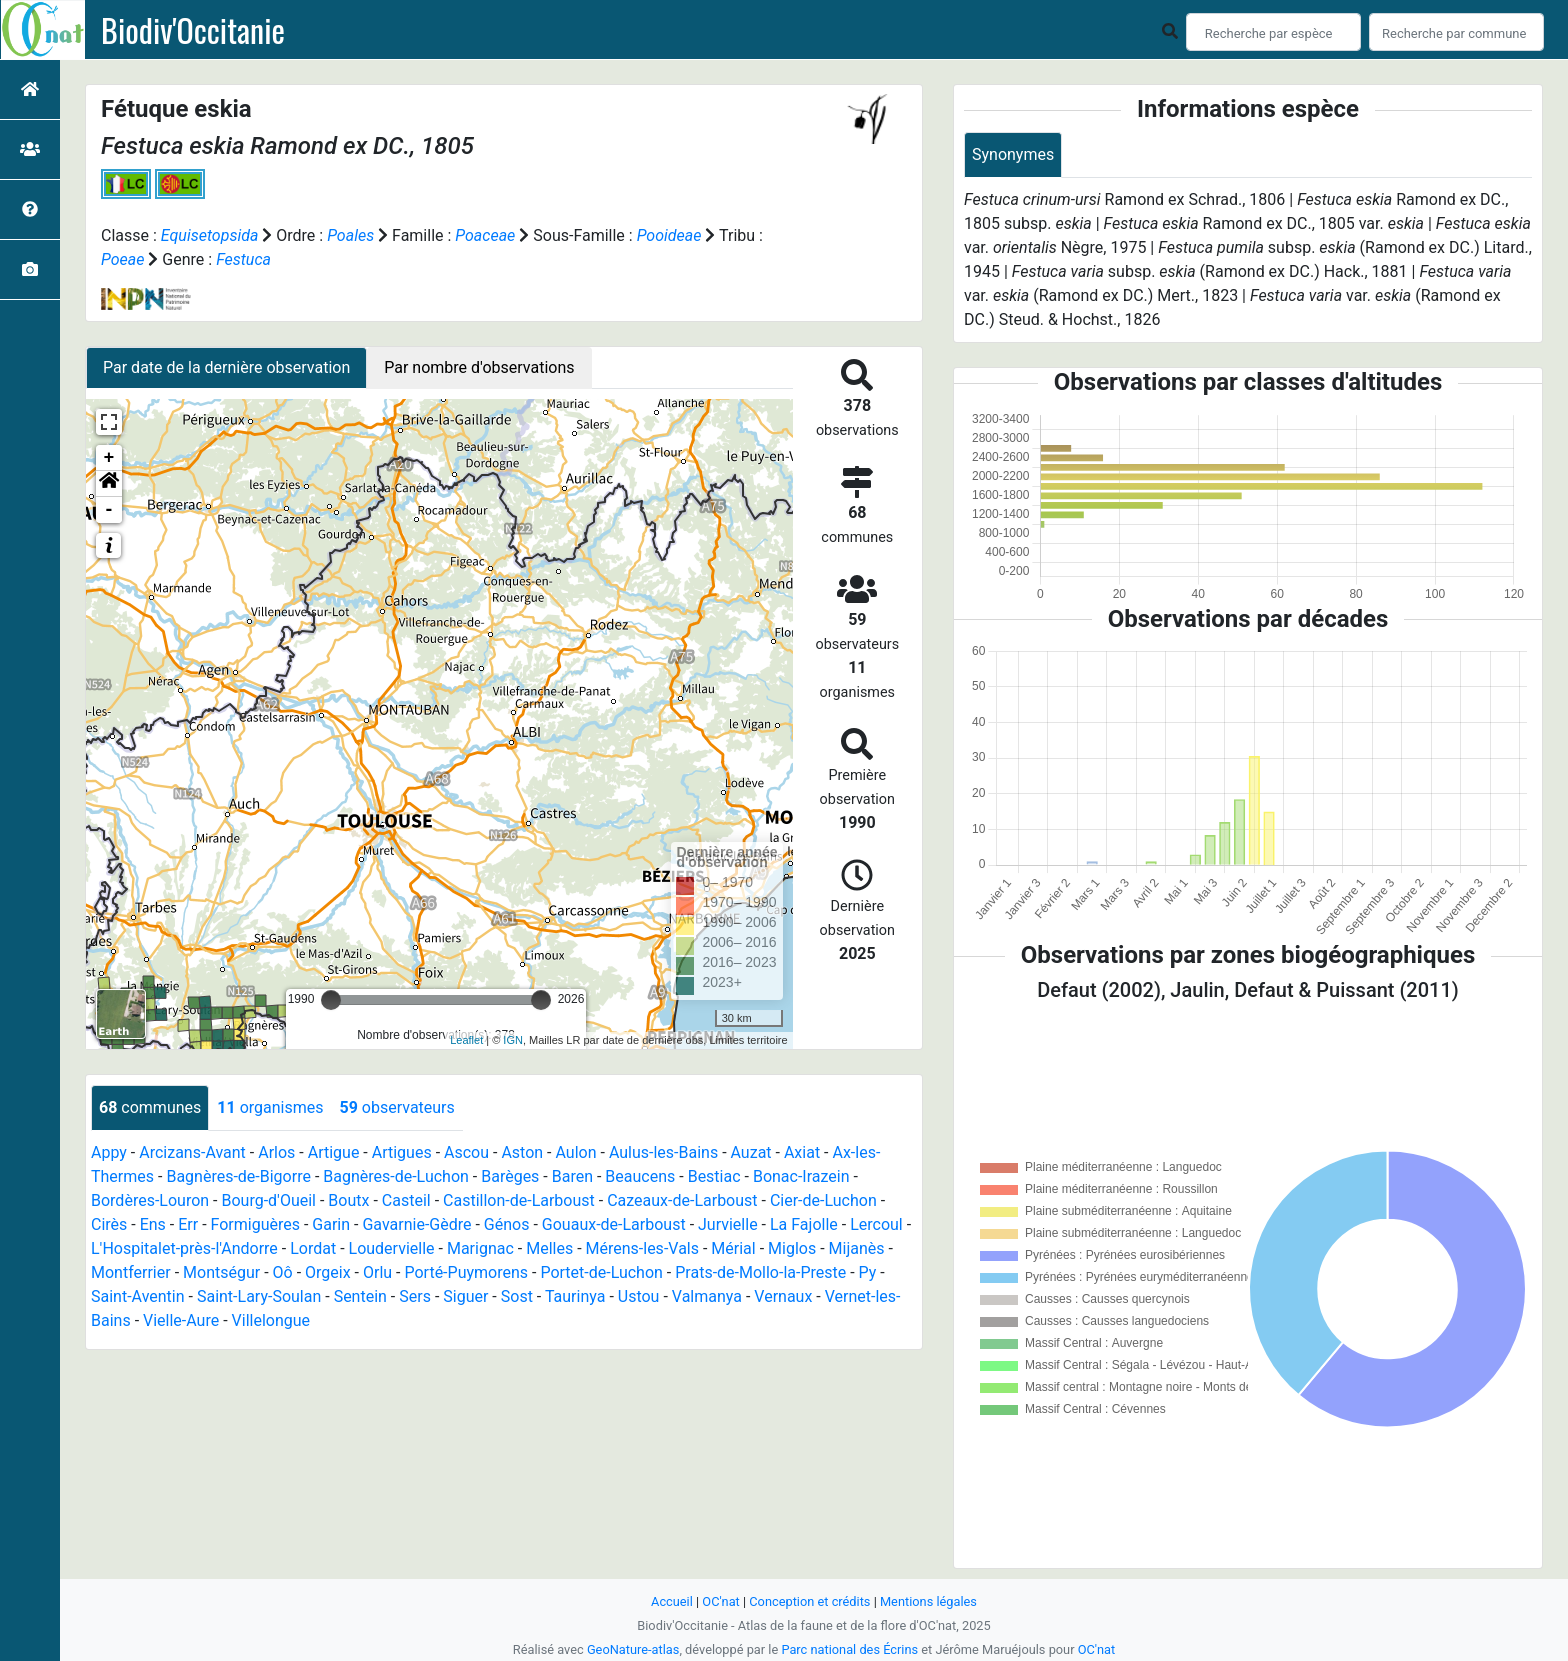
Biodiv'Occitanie (193, 30)
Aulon (575, 1152)
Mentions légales (928, 1601)
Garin (331, 1224)
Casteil (406, 1200)
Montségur (221, 1272)
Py (868, 1272)
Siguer (465, 1296)
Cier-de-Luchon (823, 1200)
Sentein (360, 1296)
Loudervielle (392, 1248)
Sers (415, 1296)
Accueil (672, 1601)
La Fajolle (804, 1224)
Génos (507, 1224)
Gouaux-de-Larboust (614, 1224)
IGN (513, 1040)
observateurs (396, 1107)
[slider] (331, 1000)
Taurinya (575, 1296)
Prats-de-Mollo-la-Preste (760, 1272)
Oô (283, 1272)
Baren (572, 1176)
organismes (270, 1107)
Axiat (802, 1152)
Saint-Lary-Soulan (259, 1296)
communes (150, 1107)
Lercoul (876, 1224)
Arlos (276, 1152)
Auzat (751, 1152)
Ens (153, 1224)
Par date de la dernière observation (226, 367)
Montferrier (131, 1272)
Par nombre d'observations (479, 367)
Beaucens (640, 1176)
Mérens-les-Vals (642, 1248)
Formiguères (255, 1224)
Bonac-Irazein (801, 1176)
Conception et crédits (809, 1601)
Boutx (348, 1200)
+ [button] (109, 458)
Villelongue (271, 1320)
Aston (522, 1152)
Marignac (480, 1248)
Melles (549, 1248)
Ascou (466, 1152)
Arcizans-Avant (192, 1152)
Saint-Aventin (138, 1296)
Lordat (313, 1248)
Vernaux (783, 1296)
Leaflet (466, 1040)
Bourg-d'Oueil (268, 1200)
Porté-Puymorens (466, 1272)
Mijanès (857, 1248)
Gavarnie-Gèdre (416, 1224)
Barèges (510, 1176)
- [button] (109, 510)
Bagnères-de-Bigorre (238, 1176)
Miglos (792, 1248)
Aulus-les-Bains (663, 1152)
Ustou (639, 1296)
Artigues (402, 1152)
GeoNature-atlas (633, 1649)
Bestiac (714, 1176)
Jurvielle (728, 1224)
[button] (109, 484)
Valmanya (707, 1296)
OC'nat (720, 1601)
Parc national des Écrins (849, 1649)
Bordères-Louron (150, 1200)
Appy (109, 1152)
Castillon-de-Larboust (519, 1200)
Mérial (733, 1248)
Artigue (334, 1152)
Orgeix (328, 1272)
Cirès (109, 1224)
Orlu (377, 1272)
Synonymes (1013, 154)
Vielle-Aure (181, 1320)
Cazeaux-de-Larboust (682, 1200)
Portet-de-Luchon (601, 1272)
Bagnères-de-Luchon (396, 1176)
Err (188, 1224)
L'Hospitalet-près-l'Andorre (184, 1248)
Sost (517, 1296)
